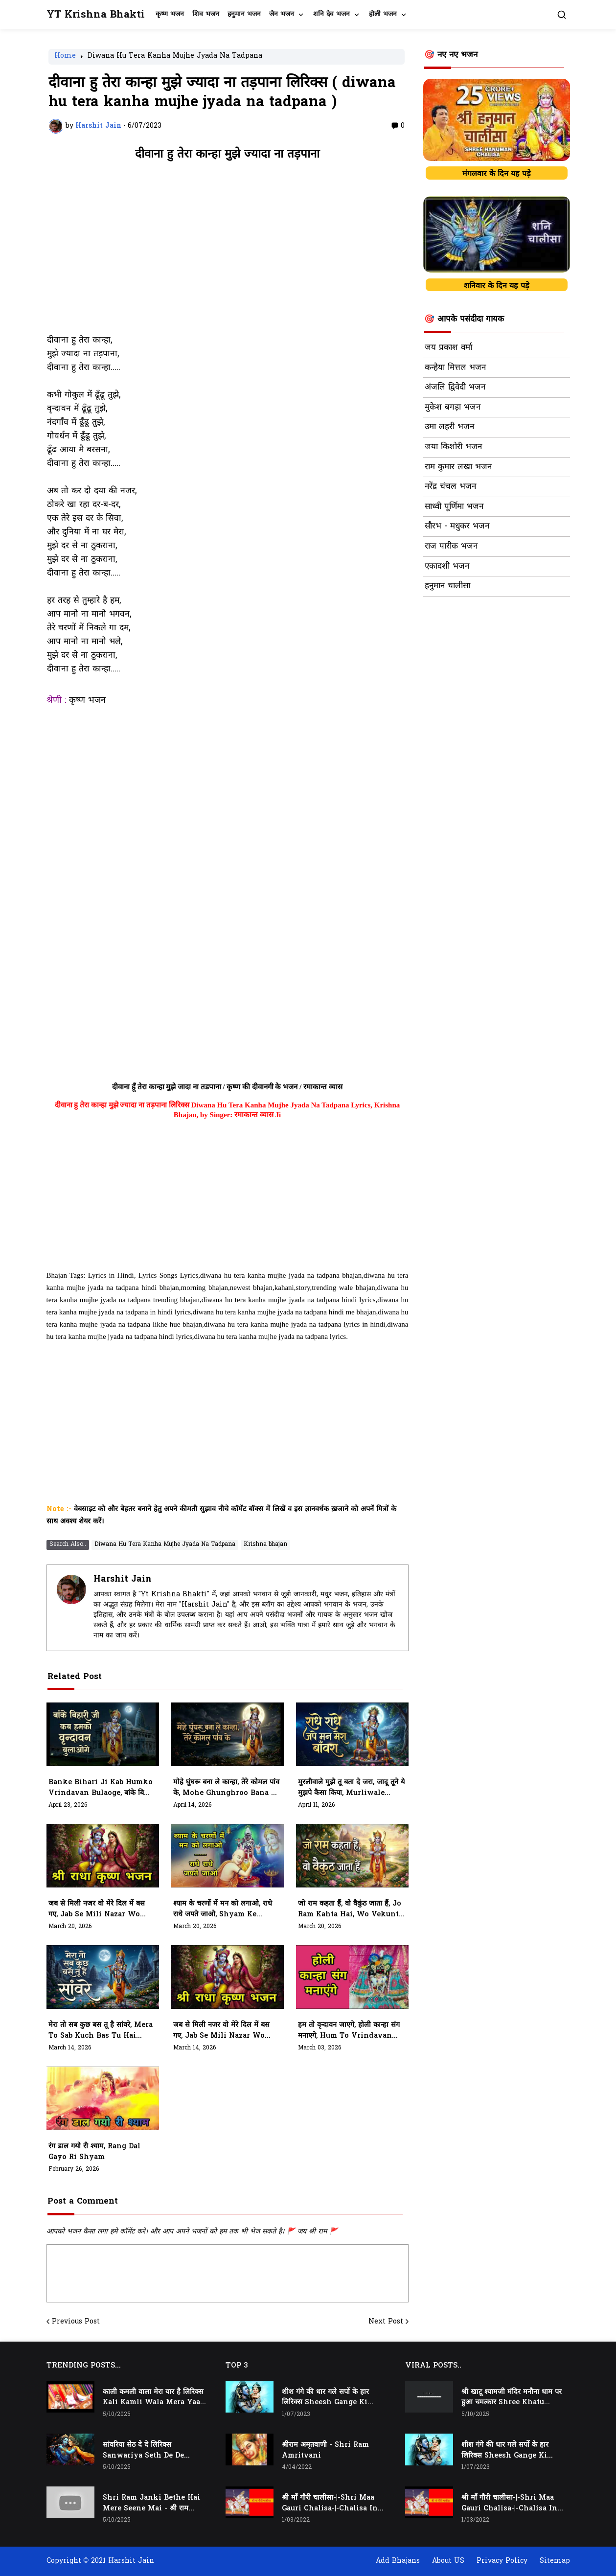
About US (448, 2561)
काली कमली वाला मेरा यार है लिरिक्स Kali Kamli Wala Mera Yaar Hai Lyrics (153, 2398)
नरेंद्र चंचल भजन (450, 487)
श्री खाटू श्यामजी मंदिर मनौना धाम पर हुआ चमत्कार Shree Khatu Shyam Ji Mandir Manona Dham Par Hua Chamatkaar (511, 2398)
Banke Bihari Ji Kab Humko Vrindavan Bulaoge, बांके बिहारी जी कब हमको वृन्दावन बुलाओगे (101, 1788)
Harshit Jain (122, 1579)
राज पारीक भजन (451, 546)
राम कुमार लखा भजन (458, 467)
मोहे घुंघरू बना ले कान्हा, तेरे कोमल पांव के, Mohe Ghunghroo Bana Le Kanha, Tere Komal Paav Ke (226, 1788)
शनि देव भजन (331, 14)
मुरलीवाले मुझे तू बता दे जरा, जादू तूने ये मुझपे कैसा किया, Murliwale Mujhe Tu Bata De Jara (351, 1788)
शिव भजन (205, 14)
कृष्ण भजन (170, 14)
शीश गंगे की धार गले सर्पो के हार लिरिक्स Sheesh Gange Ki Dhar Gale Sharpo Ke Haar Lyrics (329, 2398)
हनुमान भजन (244, 14)
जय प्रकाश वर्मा (448, 348)
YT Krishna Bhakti (95, 15)
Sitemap (555, 2561)
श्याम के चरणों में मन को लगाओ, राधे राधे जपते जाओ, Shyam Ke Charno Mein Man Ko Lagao (225, 1909)
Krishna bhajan (265, 1544)
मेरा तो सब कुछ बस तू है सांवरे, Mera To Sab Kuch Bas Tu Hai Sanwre (100, 2031)
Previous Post (76, 2322)
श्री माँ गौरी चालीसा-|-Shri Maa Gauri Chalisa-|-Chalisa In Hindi (330, 2503)
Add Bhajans (398, 2561)
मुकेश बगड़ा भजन (452, 408)
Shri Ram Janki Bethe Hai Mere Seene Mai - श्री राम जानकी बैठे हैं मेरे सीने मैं (151, 2503)
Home (65, 57)
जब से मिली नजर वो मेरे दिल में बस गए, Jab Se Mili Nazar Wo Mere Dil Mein (96, 1909)
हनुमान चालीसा (447, 586)
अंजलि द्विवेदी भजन (455, 387)
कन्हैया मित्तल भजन (455, 368)
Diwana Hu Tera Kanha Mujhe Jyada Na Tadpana (175, 57)
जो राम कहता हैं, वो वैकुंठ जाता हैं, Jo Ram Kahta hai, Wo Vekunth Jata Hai (351, 1909)
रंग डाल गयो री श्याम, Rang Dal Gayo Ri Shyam (94, 2151)
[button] (561, 14)
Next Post (385, 2322)
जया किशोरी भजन (453, 447)
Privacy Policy (502, 2561)
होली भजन (383, 14)
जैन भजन (281, 14)
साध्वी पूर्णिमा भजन (454, 507)
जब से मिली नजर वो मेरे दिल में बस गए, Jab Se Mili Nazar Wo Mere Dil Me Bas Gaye (221, 2031)
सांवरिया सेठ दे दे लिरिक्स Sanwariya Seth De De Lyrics (143, 2450)
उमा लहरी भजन (449, 427)
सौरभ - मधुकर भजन (457, 526)
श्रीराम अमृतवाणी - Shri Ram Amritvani (325, 2450)
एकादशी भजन (447, 567)
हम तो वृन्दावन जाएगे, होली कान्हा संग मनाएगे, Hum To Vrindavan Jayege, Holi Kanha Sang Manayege (349, 2031)
